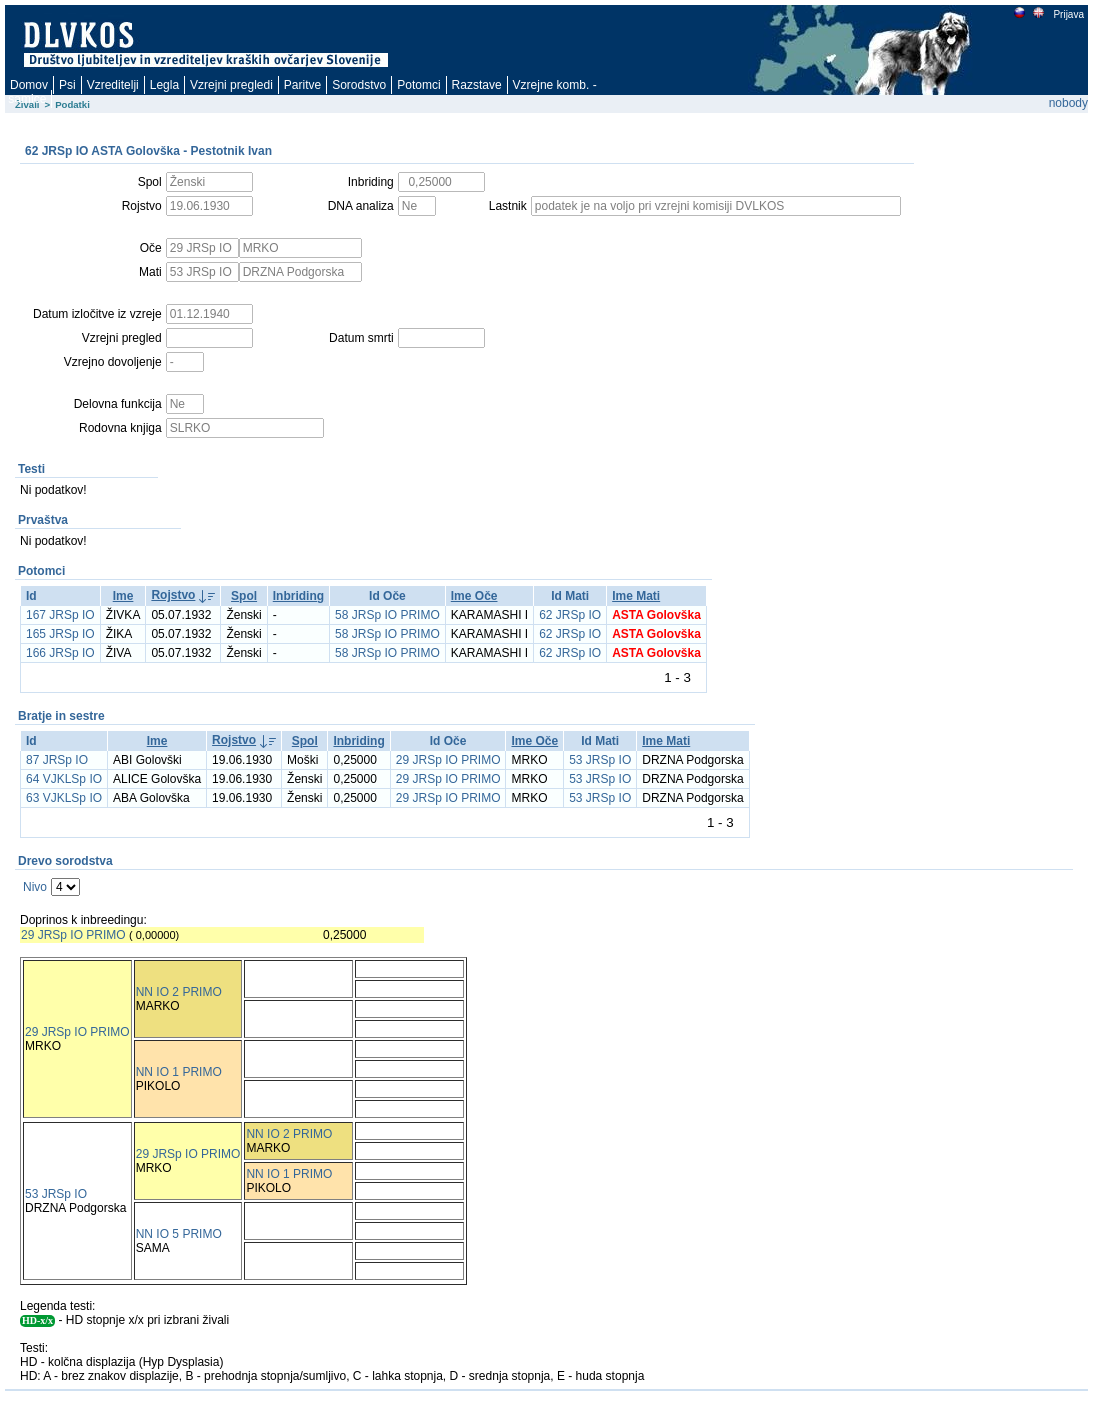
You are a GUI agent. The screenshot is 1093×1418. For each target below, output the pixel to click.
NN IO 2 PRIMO (179, 992)
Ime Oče (474, 596)
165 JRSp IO (60, 634)
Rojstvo (173, 595)
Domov (29, 85)
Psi (67, 85)
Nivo (35, 887)
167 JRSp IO (60, 615)
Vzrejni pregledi (231, 85)
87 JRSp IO (57, 760)
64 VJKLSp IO (64, 779)
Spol (244, 596)
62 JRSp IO (570, 615)
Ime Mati (636, 596)
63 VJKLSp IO (64, 798)
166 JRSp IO (60, 653)
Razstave (477, 85)
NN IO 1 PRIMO (179, 1072)
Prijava (1068, 14)
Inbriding (298, 596)
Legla (164, 85)
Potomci (418, 85)
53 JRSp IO (600, 760)
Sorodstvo (359, 85)
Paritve (302, 85)
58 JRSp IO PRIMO (387, 615)
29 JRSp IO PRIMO (448, 760)
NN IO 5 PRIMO (179, 1234)
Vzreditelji (113, 85)
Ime (123, 596)
